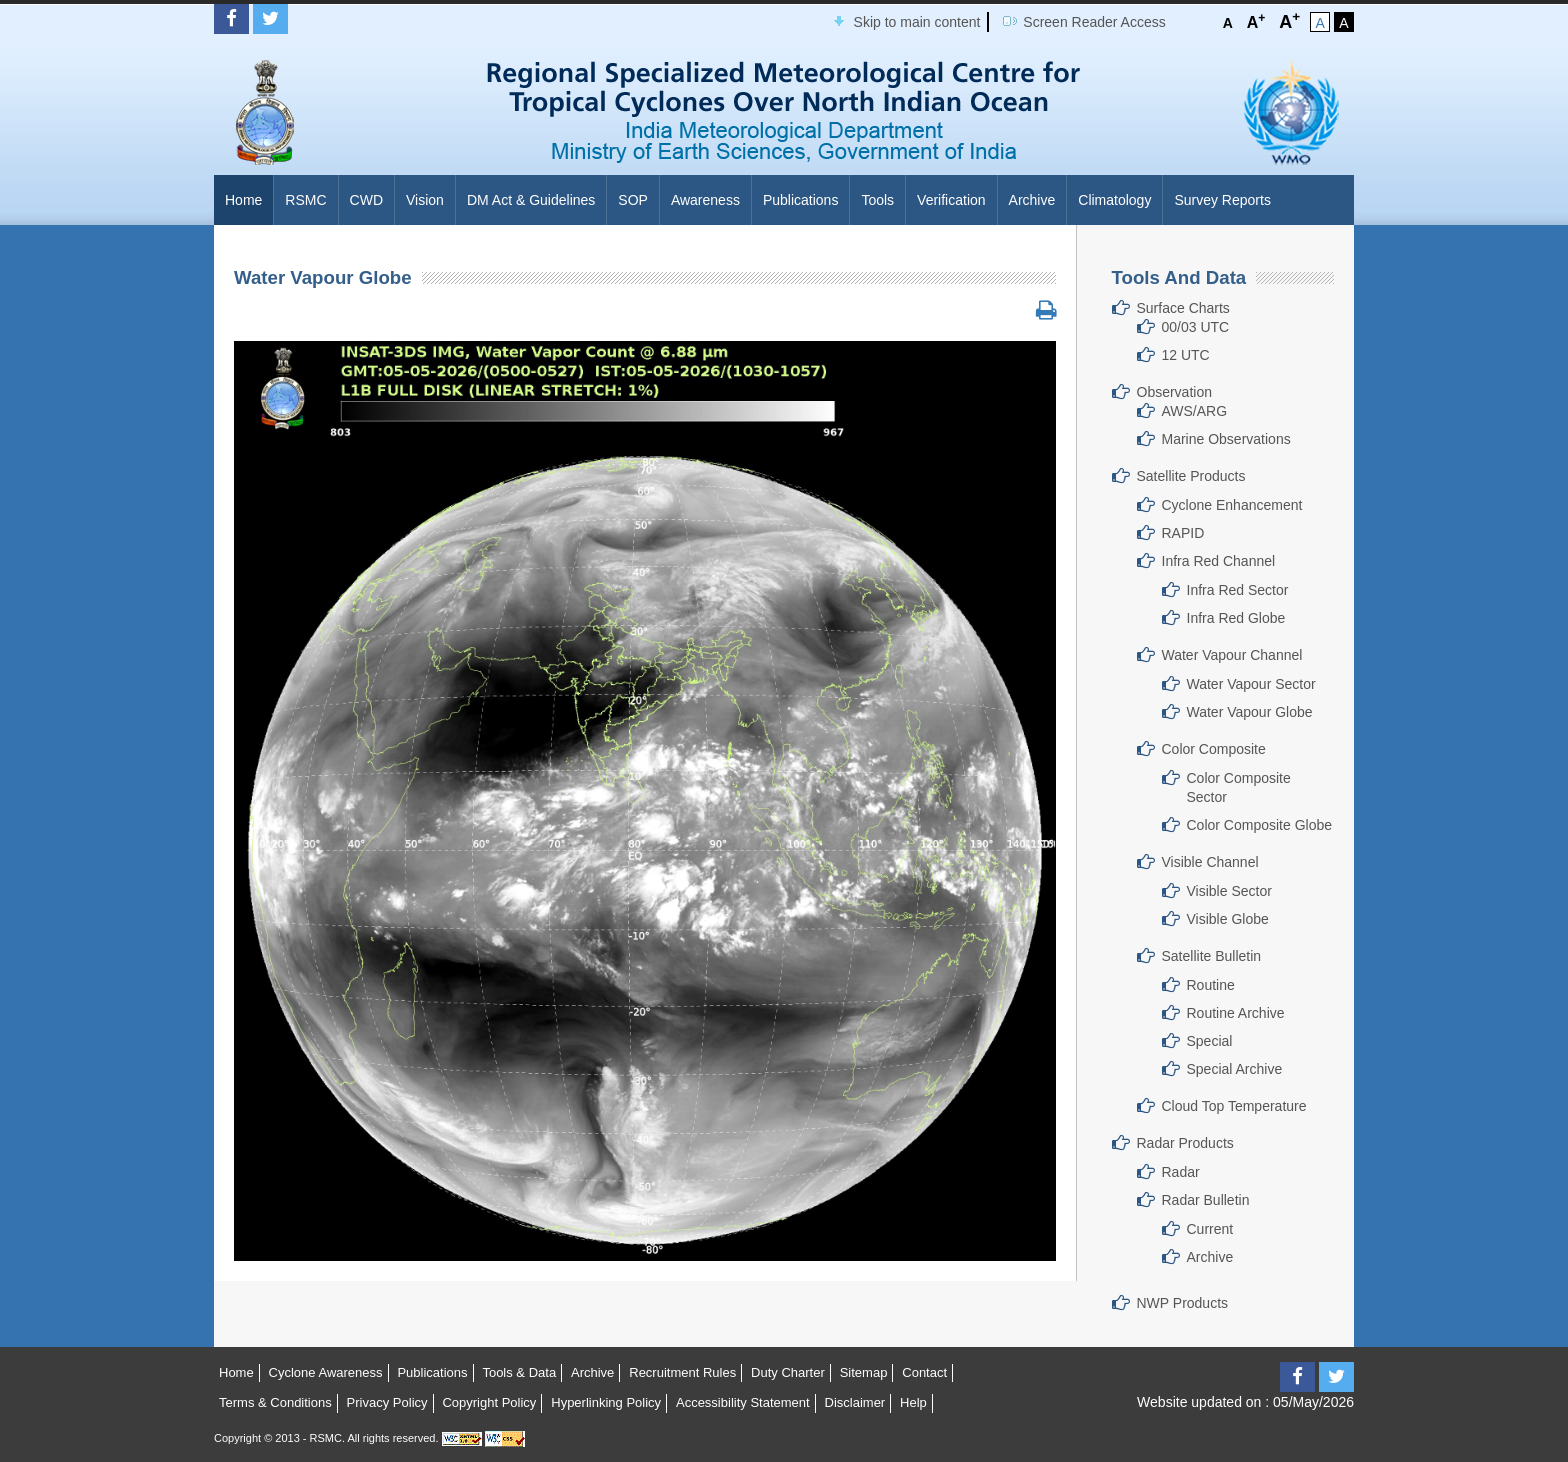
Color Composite (1214, 749)
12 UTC (1186, 355)
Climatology (1114, 200)
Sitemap (864, 1372)
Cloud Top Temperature (1234, 1106)
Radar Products (1185, 1143)
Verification (951, 200)
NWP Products (1183, 1303)
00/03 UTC (1196, 327)
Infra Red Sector (1238, 590)
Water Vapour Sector (1251, 684)
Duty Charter (788, 1372)
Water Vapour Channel (1232, 655)
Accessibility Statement (743, 1402)
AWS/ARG (1195, 411)
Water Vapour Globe (1250, 712)
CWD (366, 200)
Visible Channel (1210, 862)
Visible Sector (1229, 891)
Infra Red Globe (1236, 618)
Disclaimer (855, 1402)
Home (243, 200)
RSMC (305, 200)
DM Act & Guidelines (531, 200)
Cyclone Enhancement (1232, 505)
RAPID (1183, 533)
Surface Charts (1183, 308)
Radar (1181, 1172)
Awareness (705, 200)
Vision (425, 200)
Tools (877, 200)
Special (1210, 1041)
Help (913, 1402)
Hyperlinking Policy (606, 1402)
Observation (1174, 392)
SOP (633, 200)
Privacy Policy (387, 1402)
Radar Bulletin (1206, 1200)
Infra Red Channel (1219, 561)
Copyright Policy (489, 1402)
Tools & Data (519, 1372)
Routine (1211, 985)
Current (1210, 1229)
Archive (1032, 200)
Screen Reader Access (1094, 22)
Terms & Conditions (275, 1402)
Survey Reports (1222, 200)
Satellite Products (1191, 476)
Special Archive (1235, 1069)
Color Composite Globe (1260, 825)
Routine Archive (1236, 1013)
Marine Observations (1226, 439)
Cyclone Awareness (326, 1372)
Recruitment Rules (682, 1372)
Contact (924, 1372)
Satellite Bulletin (1212, 956)
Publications (801, 200)
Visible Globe (1228, 919)
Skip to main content (917, 22)
